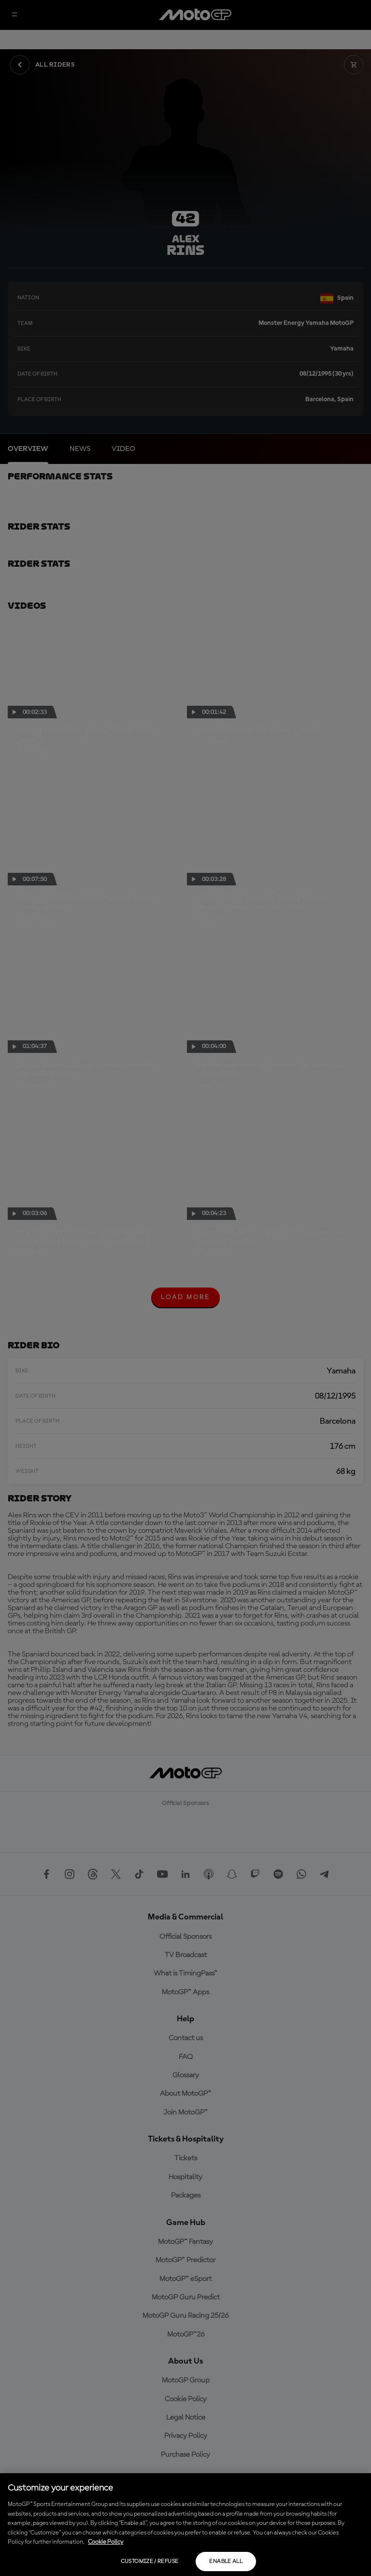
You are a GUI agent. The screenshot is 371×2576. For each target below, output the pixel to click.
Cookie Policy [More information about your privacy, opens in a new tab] (105, 2542)
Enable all (226, 2561)
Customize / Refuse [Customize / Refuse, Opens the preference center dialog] (149, 2561)
